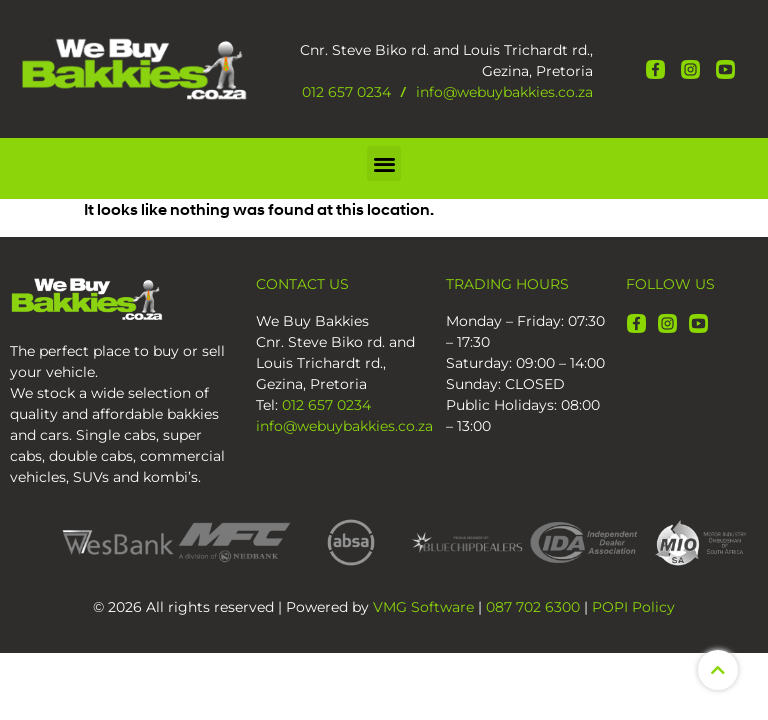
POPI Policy (633, 607)
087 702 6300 (533, 607)
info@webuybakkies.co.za (504, 92)
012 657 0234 (346, 92)
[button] (384, 163)
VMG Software (423, 607)
